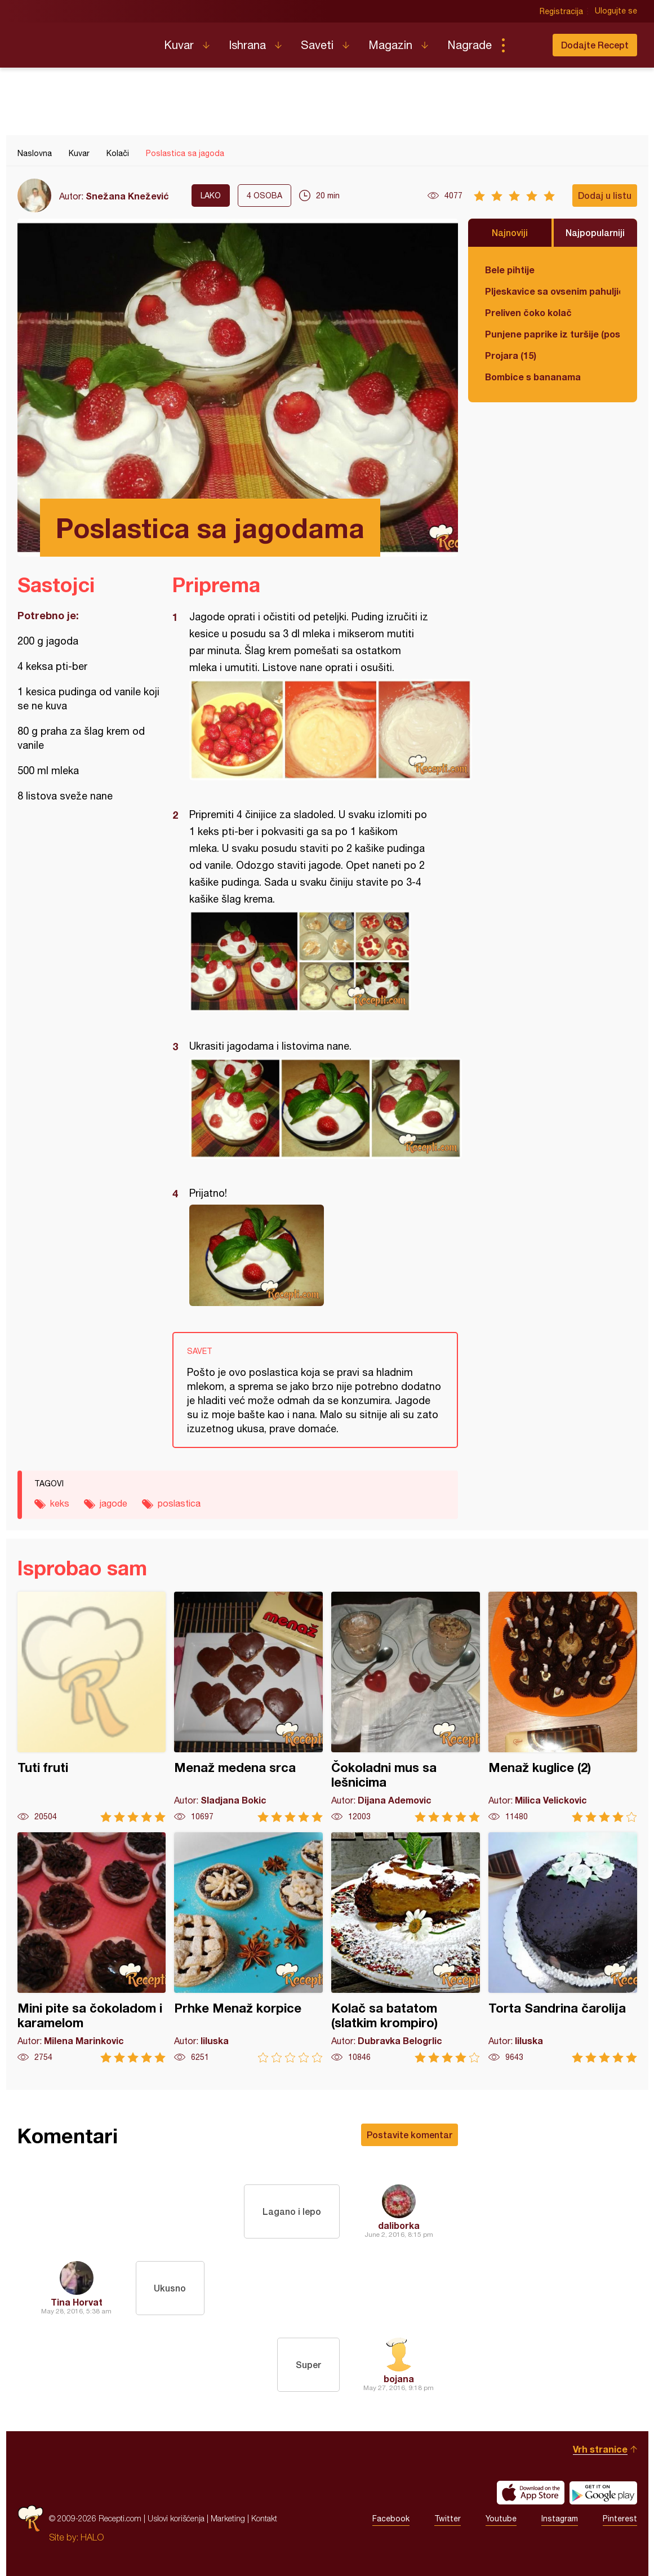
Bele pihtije (510, 269)
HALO (92, 2537)
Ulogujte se (616, 11)
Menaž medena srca (248, 1707)
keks (59, 1503)
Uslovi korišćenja (176, 2518)
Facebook (391, 2518)
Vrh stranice (600, 2449)
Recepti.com (82, 41)
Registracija (561, 11)
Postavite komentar (409, 2134)
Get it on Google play (603, 2492)
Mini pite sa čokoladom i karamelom (91, 1947)
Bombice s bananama (533, 376)
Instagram (559, 2518)
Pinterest (620, 2518)
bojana (399, 2378)
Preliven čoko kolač (528, 312)
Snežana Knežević (127, 195)
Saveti (317, 44)
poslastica (179, 1503)
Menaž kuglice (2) (562, 1707)
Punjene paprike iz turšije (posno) (552, 333)
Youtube (501, 2518)
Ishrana (247, 44)
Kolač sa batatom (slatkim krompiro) (405, 1947)
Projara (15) (510, 355)
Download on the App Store (530, 2492)
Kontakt (264, 2518)
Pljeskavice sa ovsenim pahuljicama (552, 291)
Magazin (390, 44)
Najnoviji (510, 232)
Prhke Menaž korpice (248, 1947)
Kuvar (179, 44)
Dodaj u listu (604, 195)
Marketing (228, 2518)
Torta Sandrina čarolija (562, 1947)
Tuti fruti (91, 1707)
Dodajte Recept (595, 44)
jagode (113, 1503)
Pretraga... (525, 45)
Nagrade (469, 44)
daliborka (399, 2225)
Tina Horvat (77, 2302)
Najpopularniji (595, 232)
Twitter (447, 2518)
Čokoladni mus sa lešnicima (405, 1707)
